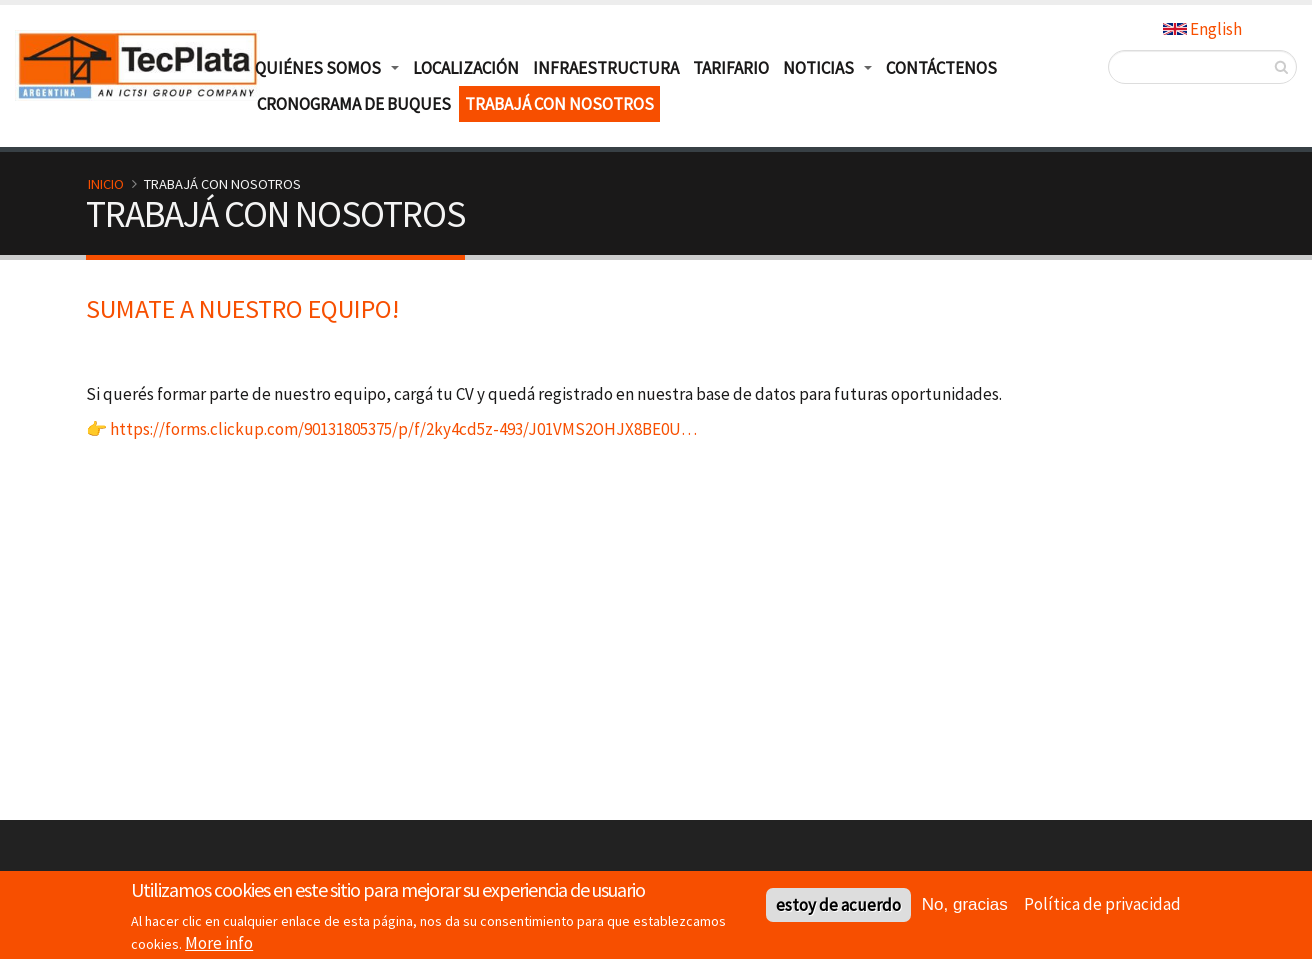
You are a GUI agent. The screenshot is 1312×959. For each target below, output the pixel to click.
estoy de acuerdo (838, 909)
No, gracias (965, 908)
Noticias (818, 68)
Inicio (106, 184)
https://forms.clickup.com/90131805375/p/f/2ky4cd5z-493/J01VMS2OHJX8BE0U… (403, 429)
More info (219, 946)
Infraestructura (606, 68)
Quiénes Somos (318, 68)
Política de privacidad (1102, 907)
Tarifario (731, 68)
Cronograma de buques (354, 104)
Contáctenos (941, 68)
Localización (466, 68)
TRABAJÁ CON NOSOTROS (559, 104)
